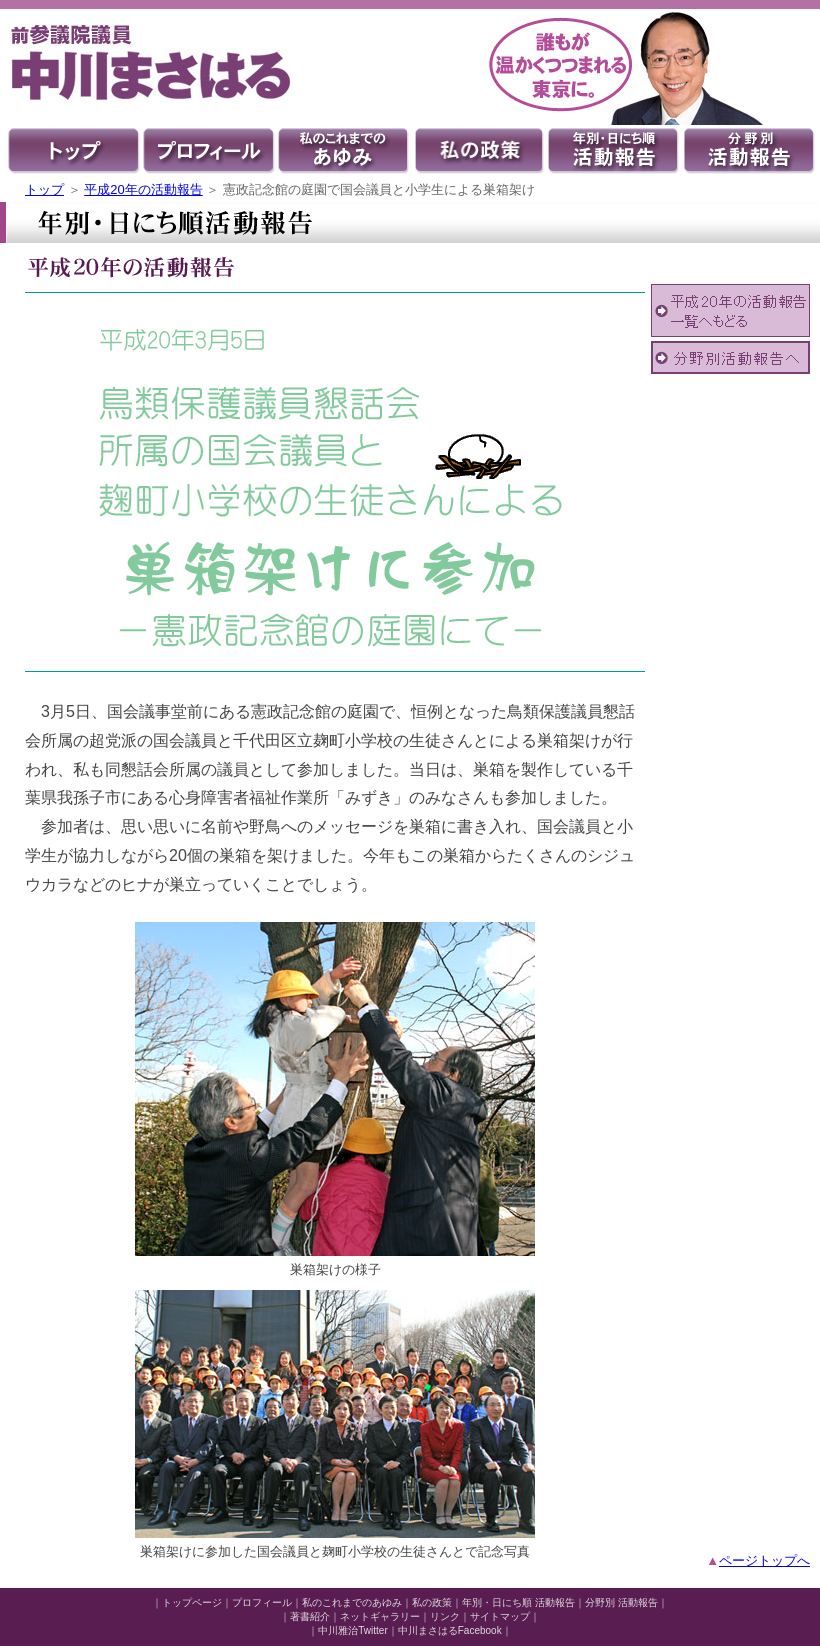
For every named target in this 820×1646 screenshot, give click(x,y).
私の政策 (432, 1602)
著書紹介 (310, 1616)
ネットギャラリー (380, 1616)
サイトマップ (500, 1616)
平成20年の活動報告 (143, 189)
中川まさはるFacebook (450, 1630)
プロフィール (262, 1602)
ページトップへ (764, 1560)
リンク (445, 1616)
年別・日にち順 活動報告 (518, 1602)
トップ (44, 189)
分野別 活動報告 (621, 1602)
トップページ (192, 1602)
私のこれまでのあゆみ (352, 1602)
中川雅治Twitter (352, 1630)
